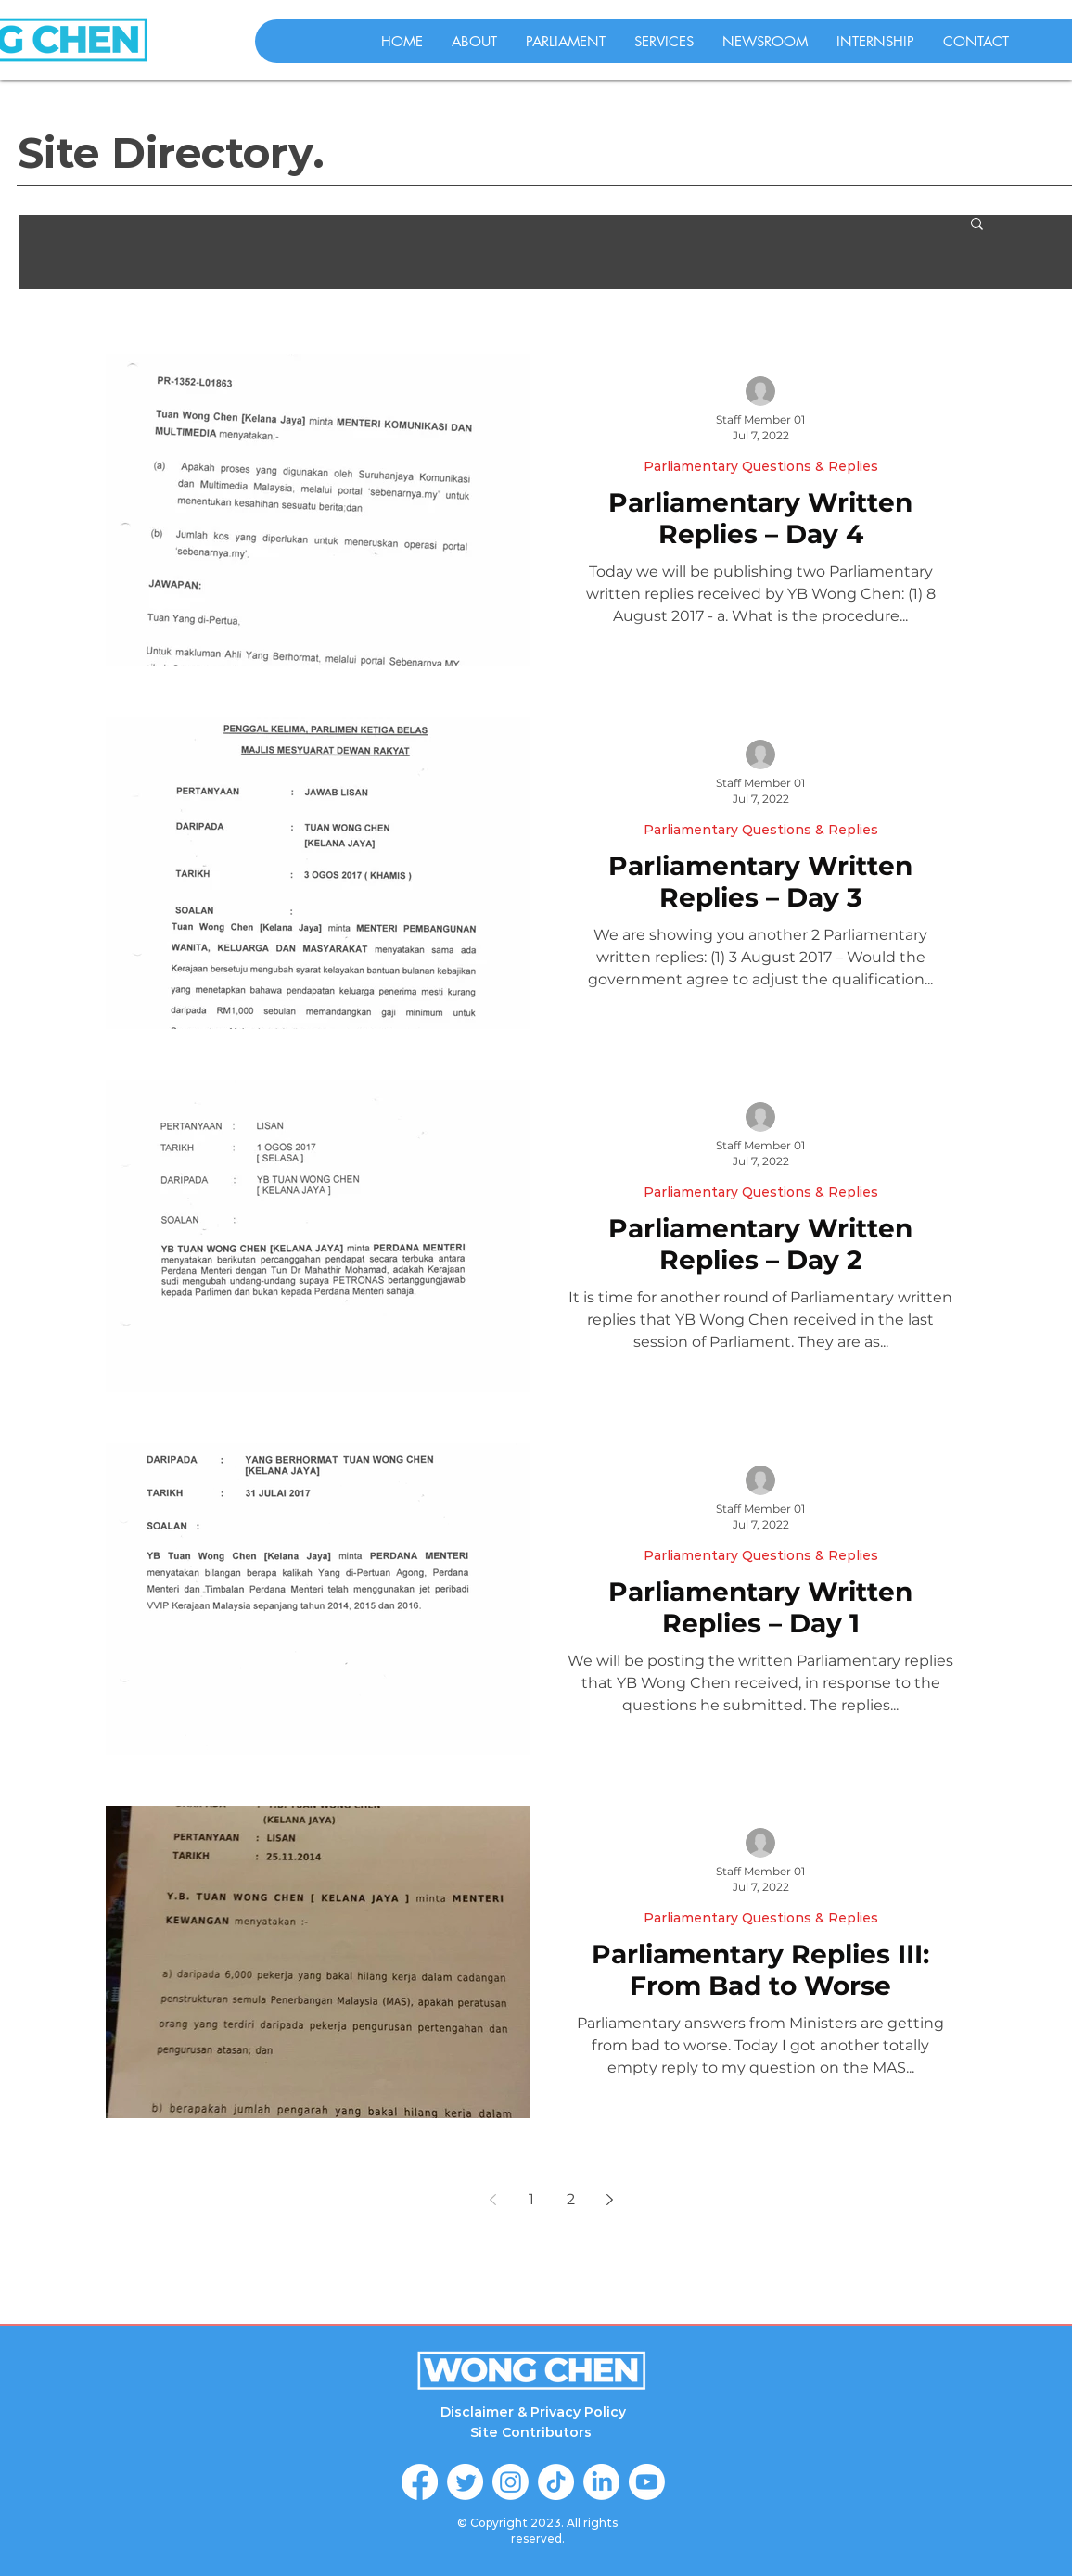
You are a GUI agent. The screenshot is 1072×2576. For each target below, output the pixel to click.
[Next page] (609, 2199)
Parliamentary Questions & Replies (761, 467)
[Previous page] (492, 2199)
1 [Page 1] (531, 2199)
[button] (977, 225)
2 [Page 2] (571, 2199)
